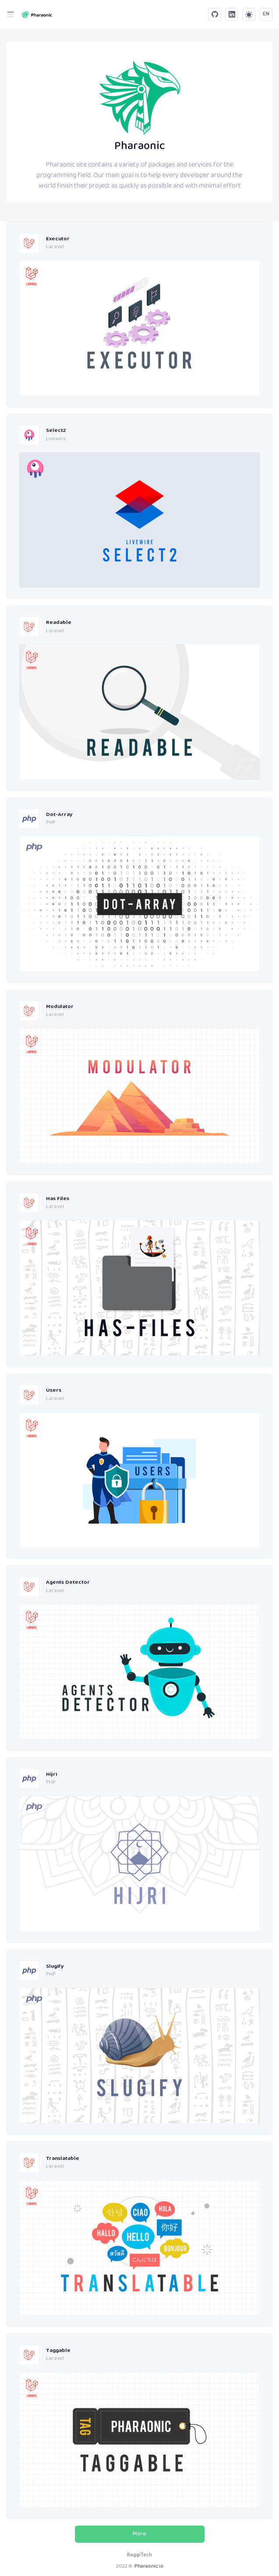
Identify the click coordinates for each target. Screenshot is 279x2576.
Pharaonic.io (148, 2566)
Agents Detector (68, 1582)
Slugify (55, 1967)
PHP (51, 823)
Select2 (56, 431)
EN (266, 14)
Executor (58, 239)
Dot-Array (59, 815)
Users (53, 1390)
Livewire (56, 439)
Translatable (62, 2159)
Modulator (60, 1007)
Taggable (58, 2351)
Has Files (57, 1199)
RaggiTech (139, 2555)
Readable (58, 623)
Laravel (55, 247)
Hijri (51, 1775)
